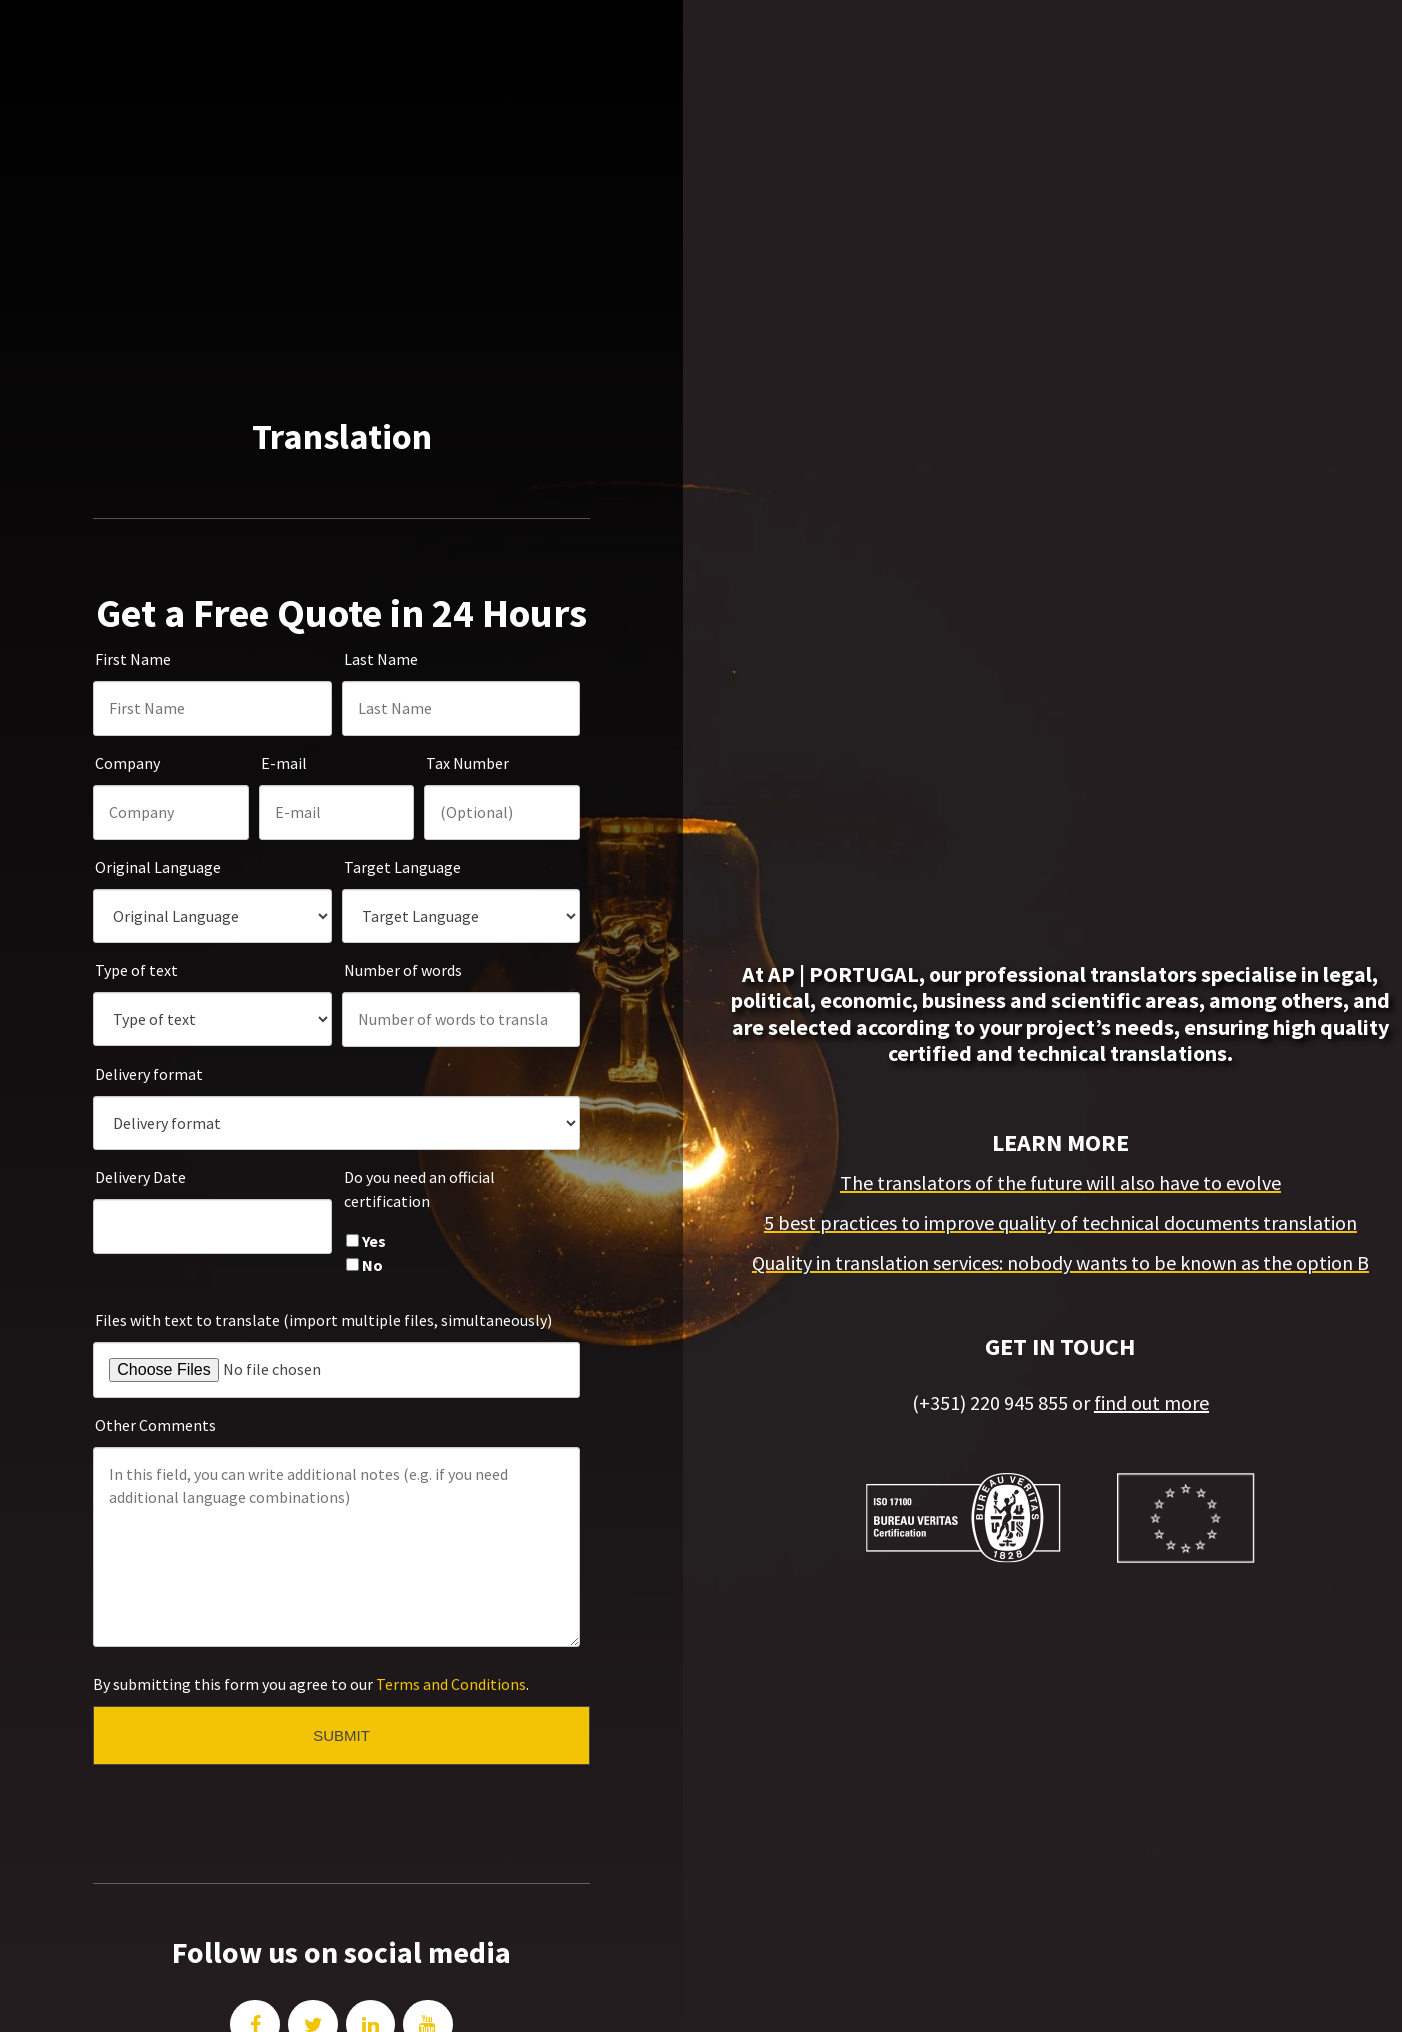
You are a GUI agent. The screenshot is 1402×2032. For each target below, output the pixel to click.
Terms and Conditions (451, 1591)
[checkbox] (461, 1160)
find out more (1151, 1356)
